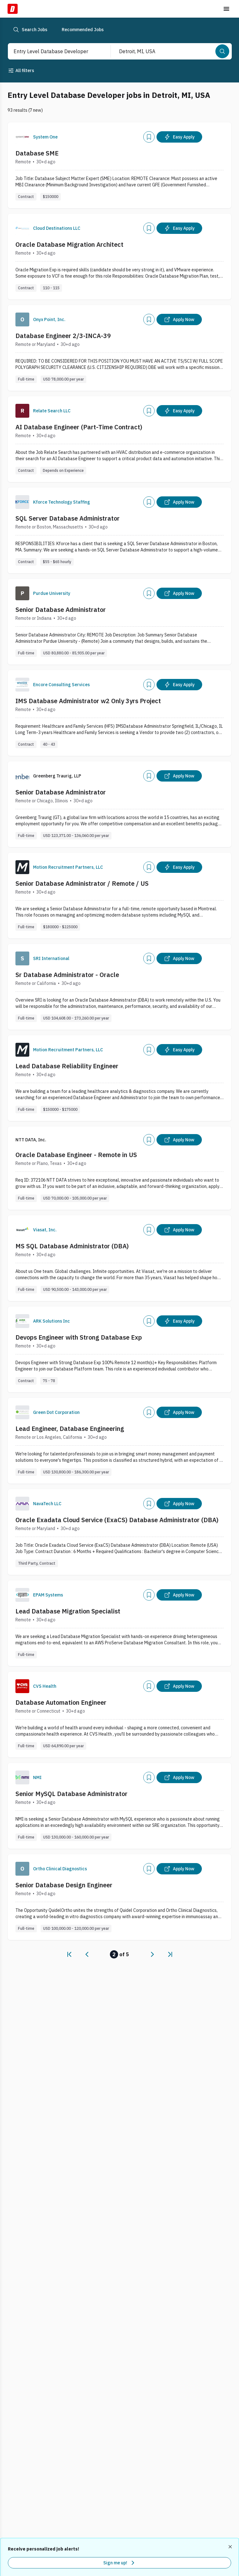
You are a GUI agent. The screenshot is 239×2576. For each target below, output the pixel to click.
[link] (69, 1954)
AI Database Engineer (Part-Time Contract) (78, 427)
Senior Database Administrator (60, 609)
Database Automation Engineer (60, 1702)
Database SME (37, 153)
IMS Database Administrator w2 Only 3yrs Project (88, 701)
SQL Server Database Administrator (67, 518)
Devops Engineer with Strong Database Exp (78, 1337)
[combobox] (53, 51)
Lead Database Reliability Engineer (66, 1066)
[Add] (149, 137)
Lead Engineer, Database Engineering (69, 1428)
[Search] (222, 51)
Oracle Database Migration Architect (69, 244)
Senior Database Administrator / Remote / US (82, 883)
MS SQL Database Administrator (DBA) (72, 1246)
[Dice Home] (13, 9)
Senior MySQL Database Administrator (71, 1793)
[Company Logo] (22, 137)
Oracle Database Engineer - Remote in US (76, 1154)
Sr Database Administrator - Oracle (67, 974)
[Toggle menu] (226, 9)
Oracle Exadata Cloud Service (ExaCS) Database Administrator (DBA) (117, 1520)
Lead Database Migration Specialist (67, 1611)
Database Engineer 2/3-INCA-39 (63, 335)
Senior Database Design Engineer (63, 1885)
